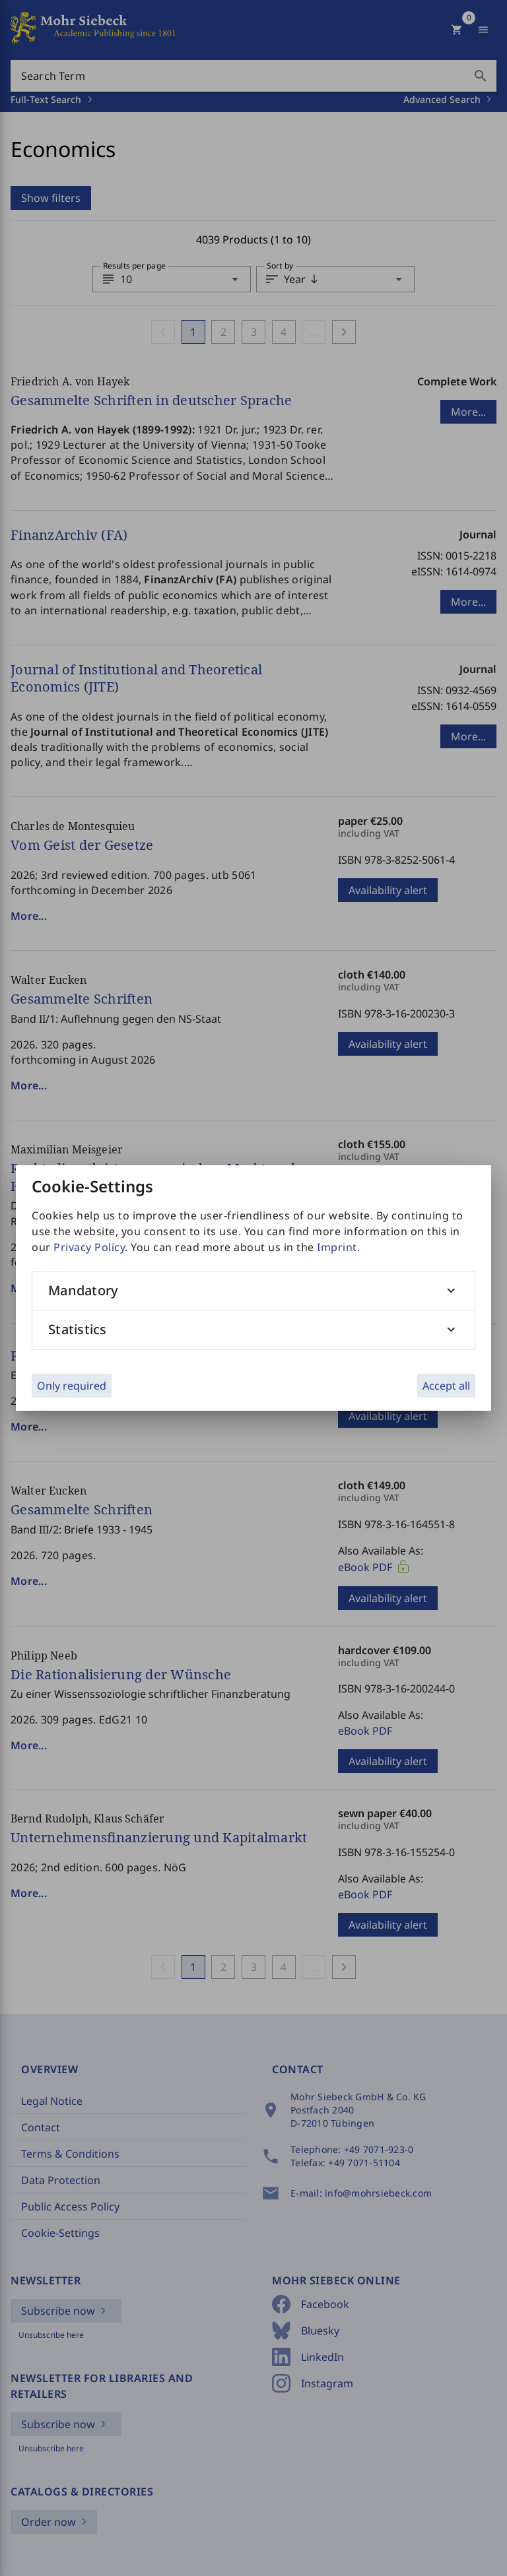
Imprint (337, 1247)
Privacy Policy (89, 1247)
